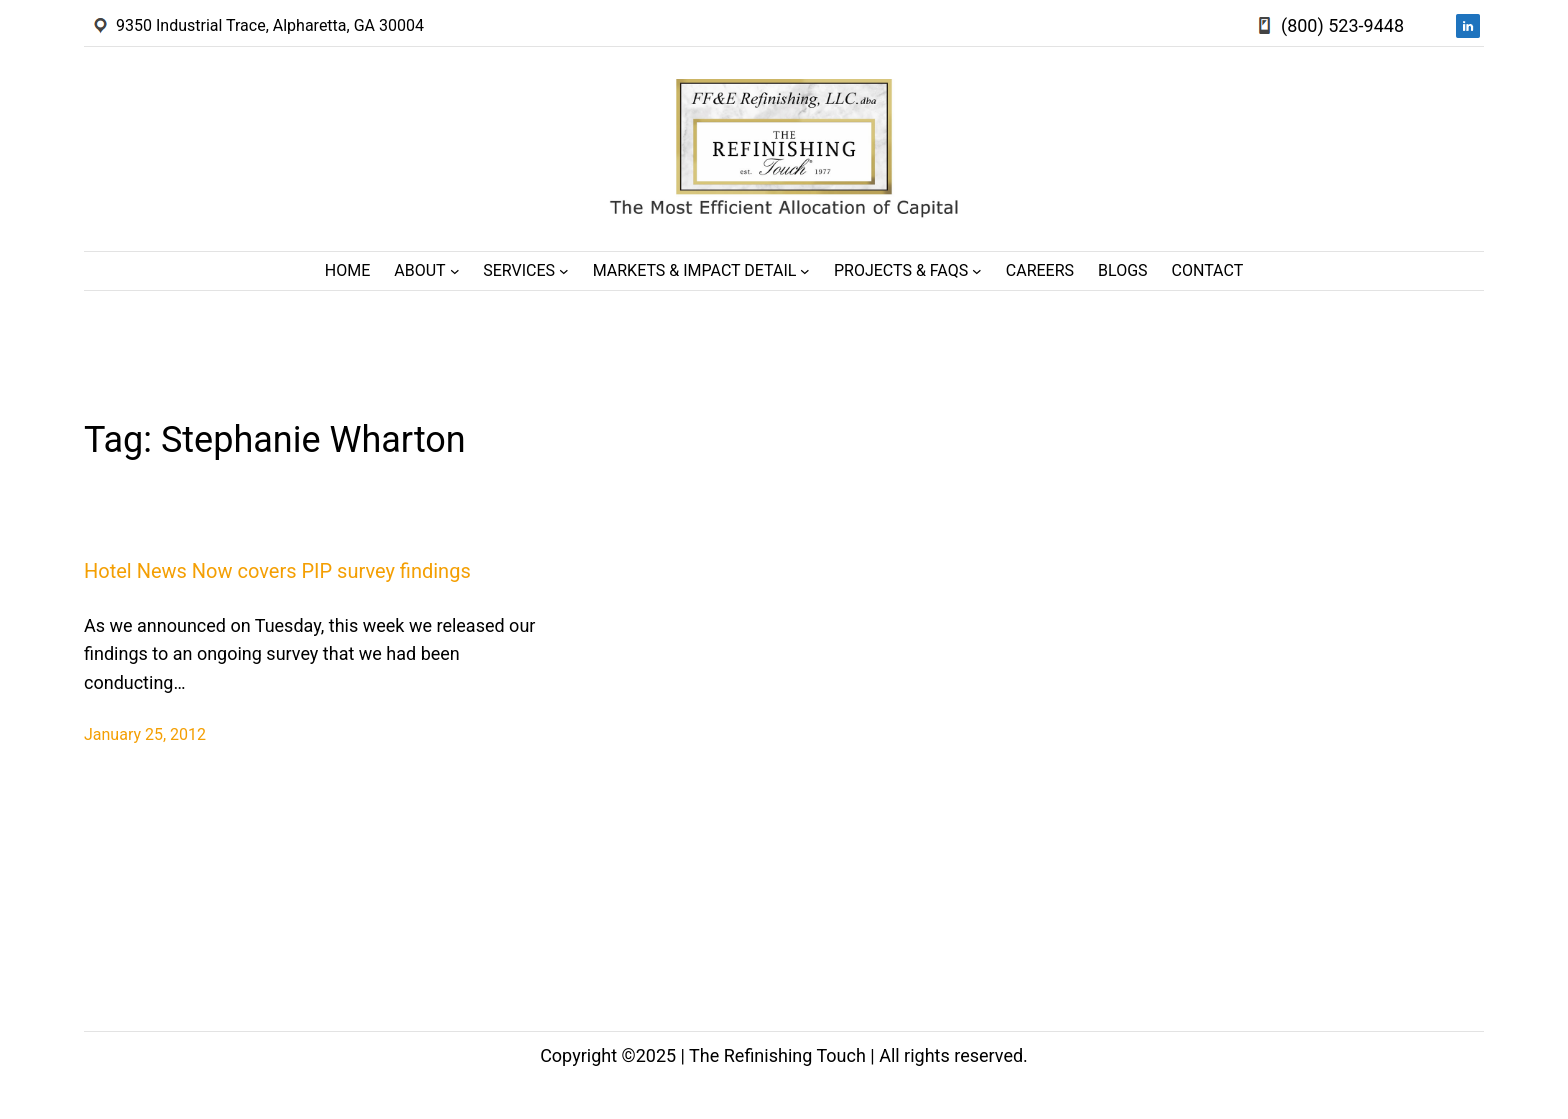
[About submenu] (455, 271)
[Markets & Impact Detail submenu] (805, 271)
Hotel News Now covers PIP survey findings (277, 571)
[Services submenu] (564, 271)
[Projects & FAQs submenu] (977, 271)
